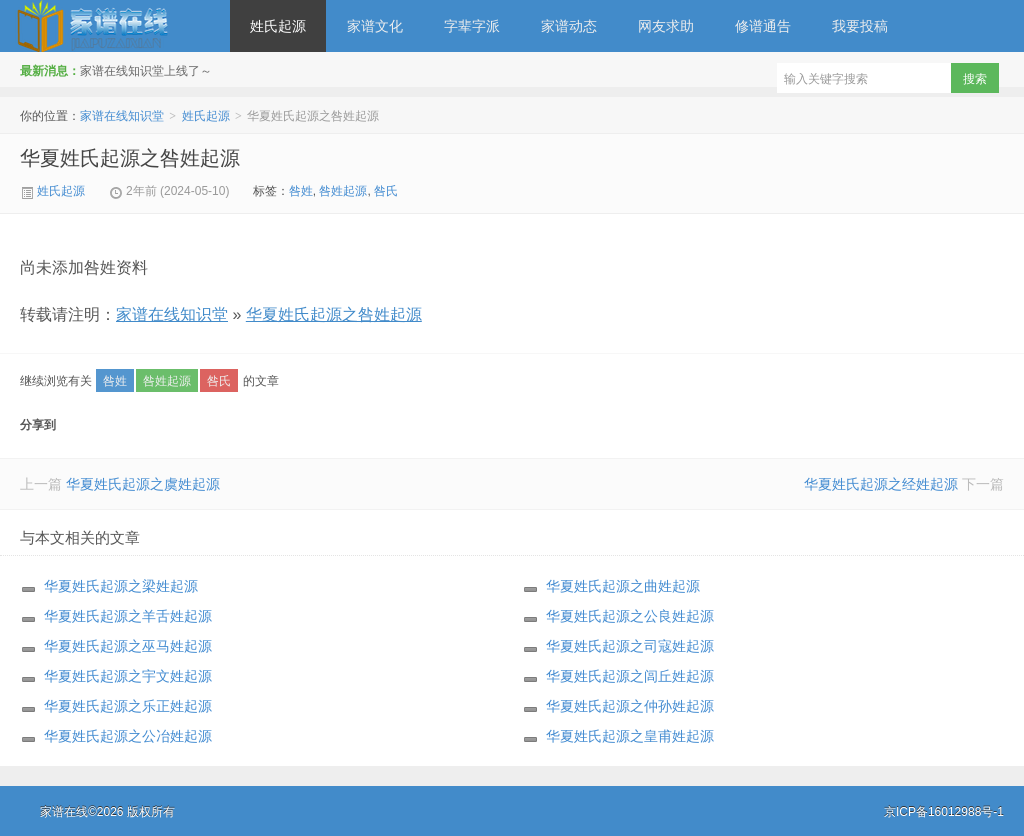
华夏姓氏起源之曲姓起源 (623, 586)
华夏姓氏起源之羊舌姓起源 (128, 616)
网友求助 (666, 26)
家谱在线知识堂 (115, 26)
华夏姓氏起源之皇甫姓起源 (630, 736)
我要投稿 (860, 26)
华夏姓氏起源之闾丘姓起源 (630, 676)
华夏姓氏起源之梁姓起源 (121, 586)
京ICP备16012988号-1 (944, 812)
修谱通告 (763, 26)
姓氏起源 (278, 26)
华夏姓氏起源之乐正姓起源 (128, 706)
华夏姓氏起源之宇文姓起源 (128, 676)
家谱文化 (375, 26)
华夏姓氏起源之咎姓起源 (130, 158)
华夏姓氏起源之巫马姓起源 (128, 646)
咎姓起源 (343, 191)
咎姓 (301, 191)
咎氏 (386, 191)
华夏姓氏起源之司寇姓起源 (630, 646)
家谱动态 (569, 26)
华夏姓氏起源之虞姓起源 (143, 484)
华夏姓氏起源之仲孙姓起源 (630, 706)
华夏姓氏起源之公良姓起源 (630, 616)
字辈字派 (472, 26)
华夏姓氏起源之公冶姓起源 (128, 736)
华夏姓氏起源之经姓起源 (881, 484)
